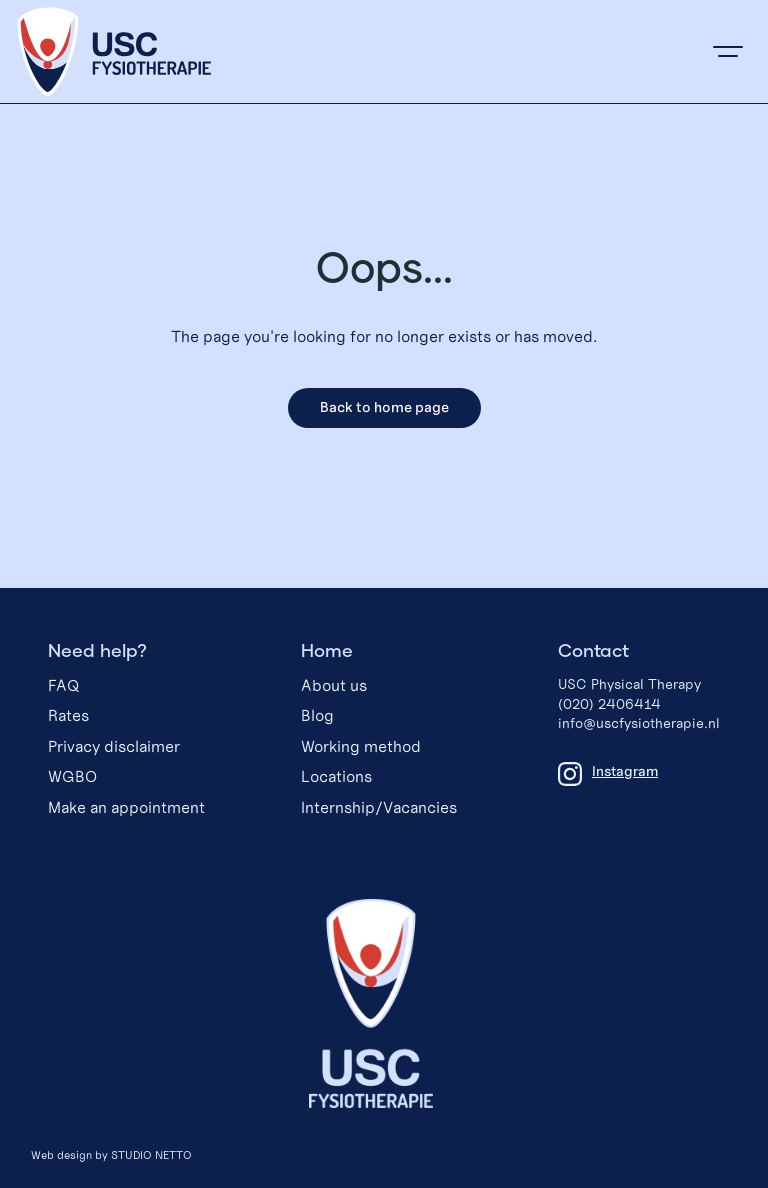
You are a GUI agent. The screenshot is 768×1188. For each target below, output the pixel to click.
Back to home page (384, 407)
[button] (728, 52)
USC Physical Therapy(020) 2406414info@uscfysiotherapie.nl (639, 704)
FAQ (64, 685)
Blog (317, 715)
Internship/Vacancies (379, 807)
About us (334, 685)
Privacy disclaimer (114, 746)
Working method (361, 746)
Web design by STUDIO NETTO (111, 1155)
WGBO (72, 776)
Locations (336, 776)
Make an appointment (126, 807)
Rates (68, 715)
